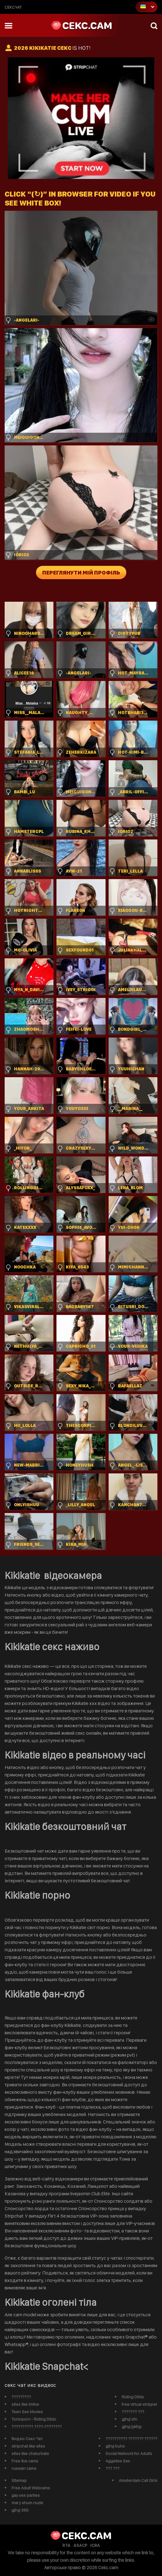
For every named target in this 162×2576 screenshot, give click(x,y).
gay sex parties (25, 2495)
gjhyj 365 (20, 2510)
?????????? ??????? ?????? (131, 2438)
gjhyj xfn (129, 2419)
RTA (66, 2545)
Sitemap (19, 2480)
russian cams (23, 2468)
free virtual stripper (139, 2404)
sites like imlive (25, 2404)
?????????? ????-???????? (36, 2426)
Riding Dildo (133, 2396)
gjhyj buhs (115, 2446)
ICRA (95, 2545)
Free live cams (24, 2460)
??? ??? (112, 2468)
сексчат (13, 7)
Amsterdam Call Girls (138, 2480)
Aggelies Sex (118, 2460)
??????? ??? (133, 2411)
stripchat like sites (28, 2446)
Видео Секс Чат (27, 2438)
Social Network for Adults (129, 2453)
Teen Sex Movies (27, 2411)
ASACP (80, 2545)
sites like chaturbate (30, 2453)
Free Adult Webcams (30, 2487)
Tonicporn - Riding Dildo (33, 2419)
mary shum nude (27, 2502)
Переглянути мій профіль (81, 572)
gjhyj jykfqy (132, 2426)
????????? (21, 2396)
